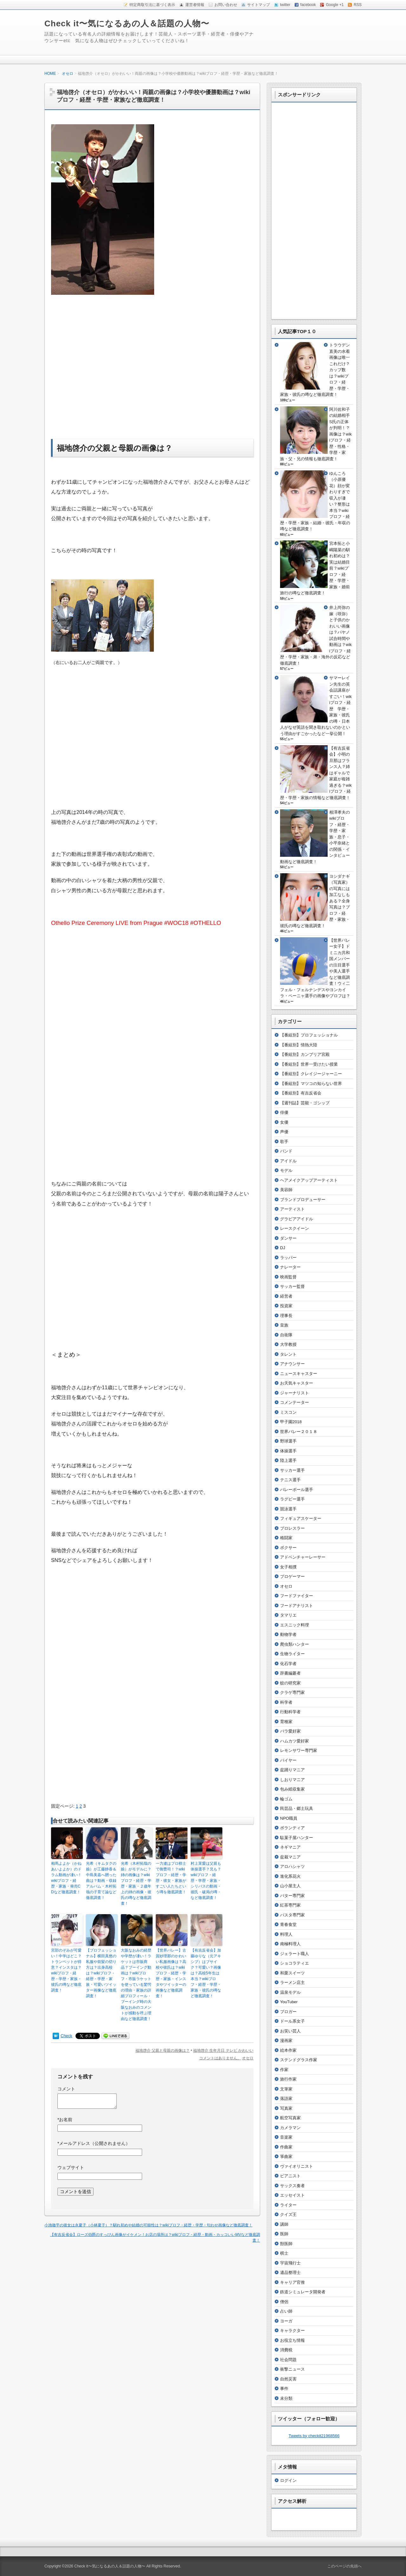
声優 (284, 1131)
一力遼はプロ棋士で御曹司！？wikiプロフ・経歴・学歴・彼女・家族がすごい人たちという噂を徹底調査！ (171, 1877)
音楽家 (286, 2137)
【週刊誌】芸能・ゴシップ (305, 1103)
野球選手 (288, 1441)
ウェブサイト (70, 2167)
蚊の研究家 (290, 1683)
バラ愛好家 (290, 1731)
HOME (50, 73)
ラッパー (288, 1257)
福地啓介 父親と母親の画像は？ (162, 2050)
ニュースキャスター (298, 1373)
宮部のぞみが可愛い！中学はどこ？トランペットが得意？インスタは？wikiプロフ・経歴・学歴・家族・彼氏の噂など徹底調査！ (66, 1970)
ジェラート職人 (294, 1953)
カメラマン (290, 2127)
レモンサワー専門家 (298, 1750)
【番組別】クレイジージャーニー (311, 1073)
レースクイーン (294, 1228)
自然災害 (288, 2379)
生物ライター (292, 1653)
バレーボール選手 (296, 1489)
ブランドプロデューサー (302, 1199)
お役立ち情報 (292, 2340)
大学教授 (288, 1344)
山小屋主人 (290, 1885)
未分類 (286, 2398)
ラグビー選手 (292, 1499)
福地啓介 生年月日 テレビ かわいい (223, 2050)
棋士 (284, 2253)
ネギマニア (290, 1847)
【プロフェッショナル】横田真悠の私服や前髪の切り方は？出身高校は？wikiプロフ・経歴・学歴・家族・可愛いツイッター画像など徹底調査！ (101, 1973)
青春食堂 (288, 1924)
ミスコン (288, 1412)
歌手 (284, 1141)
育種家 (286, 1721)
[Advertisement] (104, 365)
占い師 (286, 2311)
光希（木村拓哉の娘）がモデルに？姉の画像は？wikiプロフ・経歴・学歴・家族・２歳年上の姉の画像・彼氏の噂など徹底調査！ (136, 1883)
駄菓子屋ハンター (296, 1837)
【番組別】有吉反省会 (300, 1093)
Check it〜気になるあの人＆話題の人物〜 (126, 23)
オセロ (67, 73)
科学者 (286, 1702)
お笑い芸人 (290, 2031)
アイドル (288, 1161)
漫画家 (286, 2040)
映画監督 (288, 1277)
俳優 (284, 1112)
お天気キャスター (296, 1383)
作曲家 (286, 2147)
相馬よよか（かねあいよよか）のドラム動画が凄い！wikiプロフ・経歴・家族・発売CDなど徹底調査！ (66, 1877)
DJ (282, 1247)
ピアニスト (290, 2175)
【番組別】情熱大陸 (298, 1045)
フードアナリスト (296, 1605)
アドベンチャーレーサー (302, 1557)
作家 (284, 2069)
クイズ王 (288, 2214)
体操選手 (288, 1451)
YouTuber (289, 2001)
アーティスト (292, 1209)
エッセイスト (292, 2195)
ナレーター (290, 1267)
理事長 (286, 1315)
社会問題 (288, 2359)
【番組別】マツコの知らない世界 (311, 1083)
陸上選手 (288, 1460)
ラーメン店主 (292, 1982)
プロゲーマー (292, 1576)
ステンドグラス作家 (298, 2059)
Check (66, 2035)
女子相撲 (288, 1567)
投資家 (286, 1305)
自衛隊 (286, 1335)
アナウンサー (292, 1363)
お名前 (64, 2119)
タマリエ (288, 1615)
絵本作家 (288, 2050)
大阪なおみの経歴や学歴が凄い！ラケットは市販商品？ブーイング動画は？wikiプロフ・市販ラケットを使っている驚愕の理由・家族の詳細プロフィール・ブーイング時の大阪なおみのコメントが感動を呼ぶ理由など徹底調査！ (136, 1984)
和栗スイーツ (292, 1973)
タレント (288, 1354)
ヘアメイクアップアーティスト (309, 1180)
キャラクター (292, 2330)
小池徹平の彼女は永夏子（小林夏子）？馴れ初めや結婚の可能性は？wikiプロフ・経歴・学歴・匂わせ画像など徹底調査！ (148, 2225)
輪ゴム (286, 1799)
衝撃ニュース (292, 2369)
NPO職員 (288, 1818)
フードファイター (296, 1595)
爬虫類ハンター (294, 1644)
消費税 (286, 2349)
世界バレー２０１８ (298, 1431)
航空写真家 (290, 2117)
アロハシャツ (292, 1866)
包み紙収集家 (292, 1789)
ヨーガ (286, 2321)
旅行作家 (288, 2079)
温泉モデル (290, 1992)
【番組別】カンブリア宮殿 (305, 1054)
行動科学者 (290, 1711)
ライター (288, 2205)
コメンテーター (294, 1402)
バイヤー (288, 1760)
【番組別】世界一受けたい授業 (309, 1064)
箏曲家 (286, 2156)
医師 (284, 2233)
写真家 (286, 2108)
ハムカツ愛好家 (294, 1741)
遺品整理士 (290, 2272)
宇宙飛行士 (290, 2263)
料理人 (286, 1934)
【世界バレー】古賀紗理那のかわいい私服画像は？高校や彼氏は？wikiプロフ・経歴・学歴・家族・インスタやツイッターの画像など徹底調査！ (171, 1973)
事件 (284, 2388)
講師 (284, 2224)
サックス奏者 (292, 2185)
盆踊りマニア (292, 1769)
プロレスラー (292, 1528)
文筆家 (286, 2089)
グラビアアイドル (296, 1219)
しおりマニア (292, 1779)
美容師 (286, 1189)
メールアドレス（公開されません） (93, 2143)
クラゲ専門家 (292, 1692)
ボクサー (288, 1547)
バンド (286, 1151)
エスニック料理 (294, 1625)
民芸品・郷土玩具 (296, 1808)
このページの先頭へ (344, 2566)
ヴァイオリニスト (296, 2166)
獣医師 (286, 2243)
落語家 (286, 2098)
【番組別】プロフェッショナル (309, 1035)
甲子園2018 (291, 1421)
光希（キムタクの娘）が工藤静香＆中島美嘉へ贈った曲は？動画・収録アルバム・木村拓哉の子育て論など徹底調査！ (101, 1880)
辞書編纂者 (290, 1673)
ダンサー (288, 1238)
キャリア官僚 (292, 2282)
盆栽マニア (290, 1857)
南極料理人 (290, 1943)
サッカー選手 (292, 1470)
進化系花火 (290, 1876)
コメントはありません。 (220, 2058)
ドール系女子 (292, 2021)
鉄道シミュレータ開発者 (302, 2291)
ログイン (288, 2480)
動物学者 (288, 1634)
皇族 (284, 1325)
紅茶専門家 (290, 1905)
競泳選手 (288, 1509)
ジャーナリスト (294, 1393)
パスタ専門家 (292, 1915)
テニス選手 (290, 1479)
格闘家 (286, 1537)
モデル (286, 1170)
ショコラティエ (294, 1963)
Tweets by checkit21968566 (314, 2435)
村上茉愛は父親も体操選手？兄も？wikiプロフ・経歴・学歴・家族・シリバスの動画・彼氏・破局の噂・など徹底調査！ (206, 1880)
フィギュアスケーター (300, 1518)
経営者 (286, 1296)
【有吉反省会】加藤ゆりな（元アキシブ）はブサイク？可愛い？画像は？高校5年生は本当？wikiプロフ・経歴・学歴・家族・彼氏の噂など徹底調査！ (206, 1973)
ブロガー (288, 2011)
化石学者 (288, 1663)
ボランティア (292, 1827)
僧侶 (284, 2301)
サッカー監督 (292, 1286)
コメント (66, 2088)
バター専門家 (292, 1895)
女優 (284, 1122)
